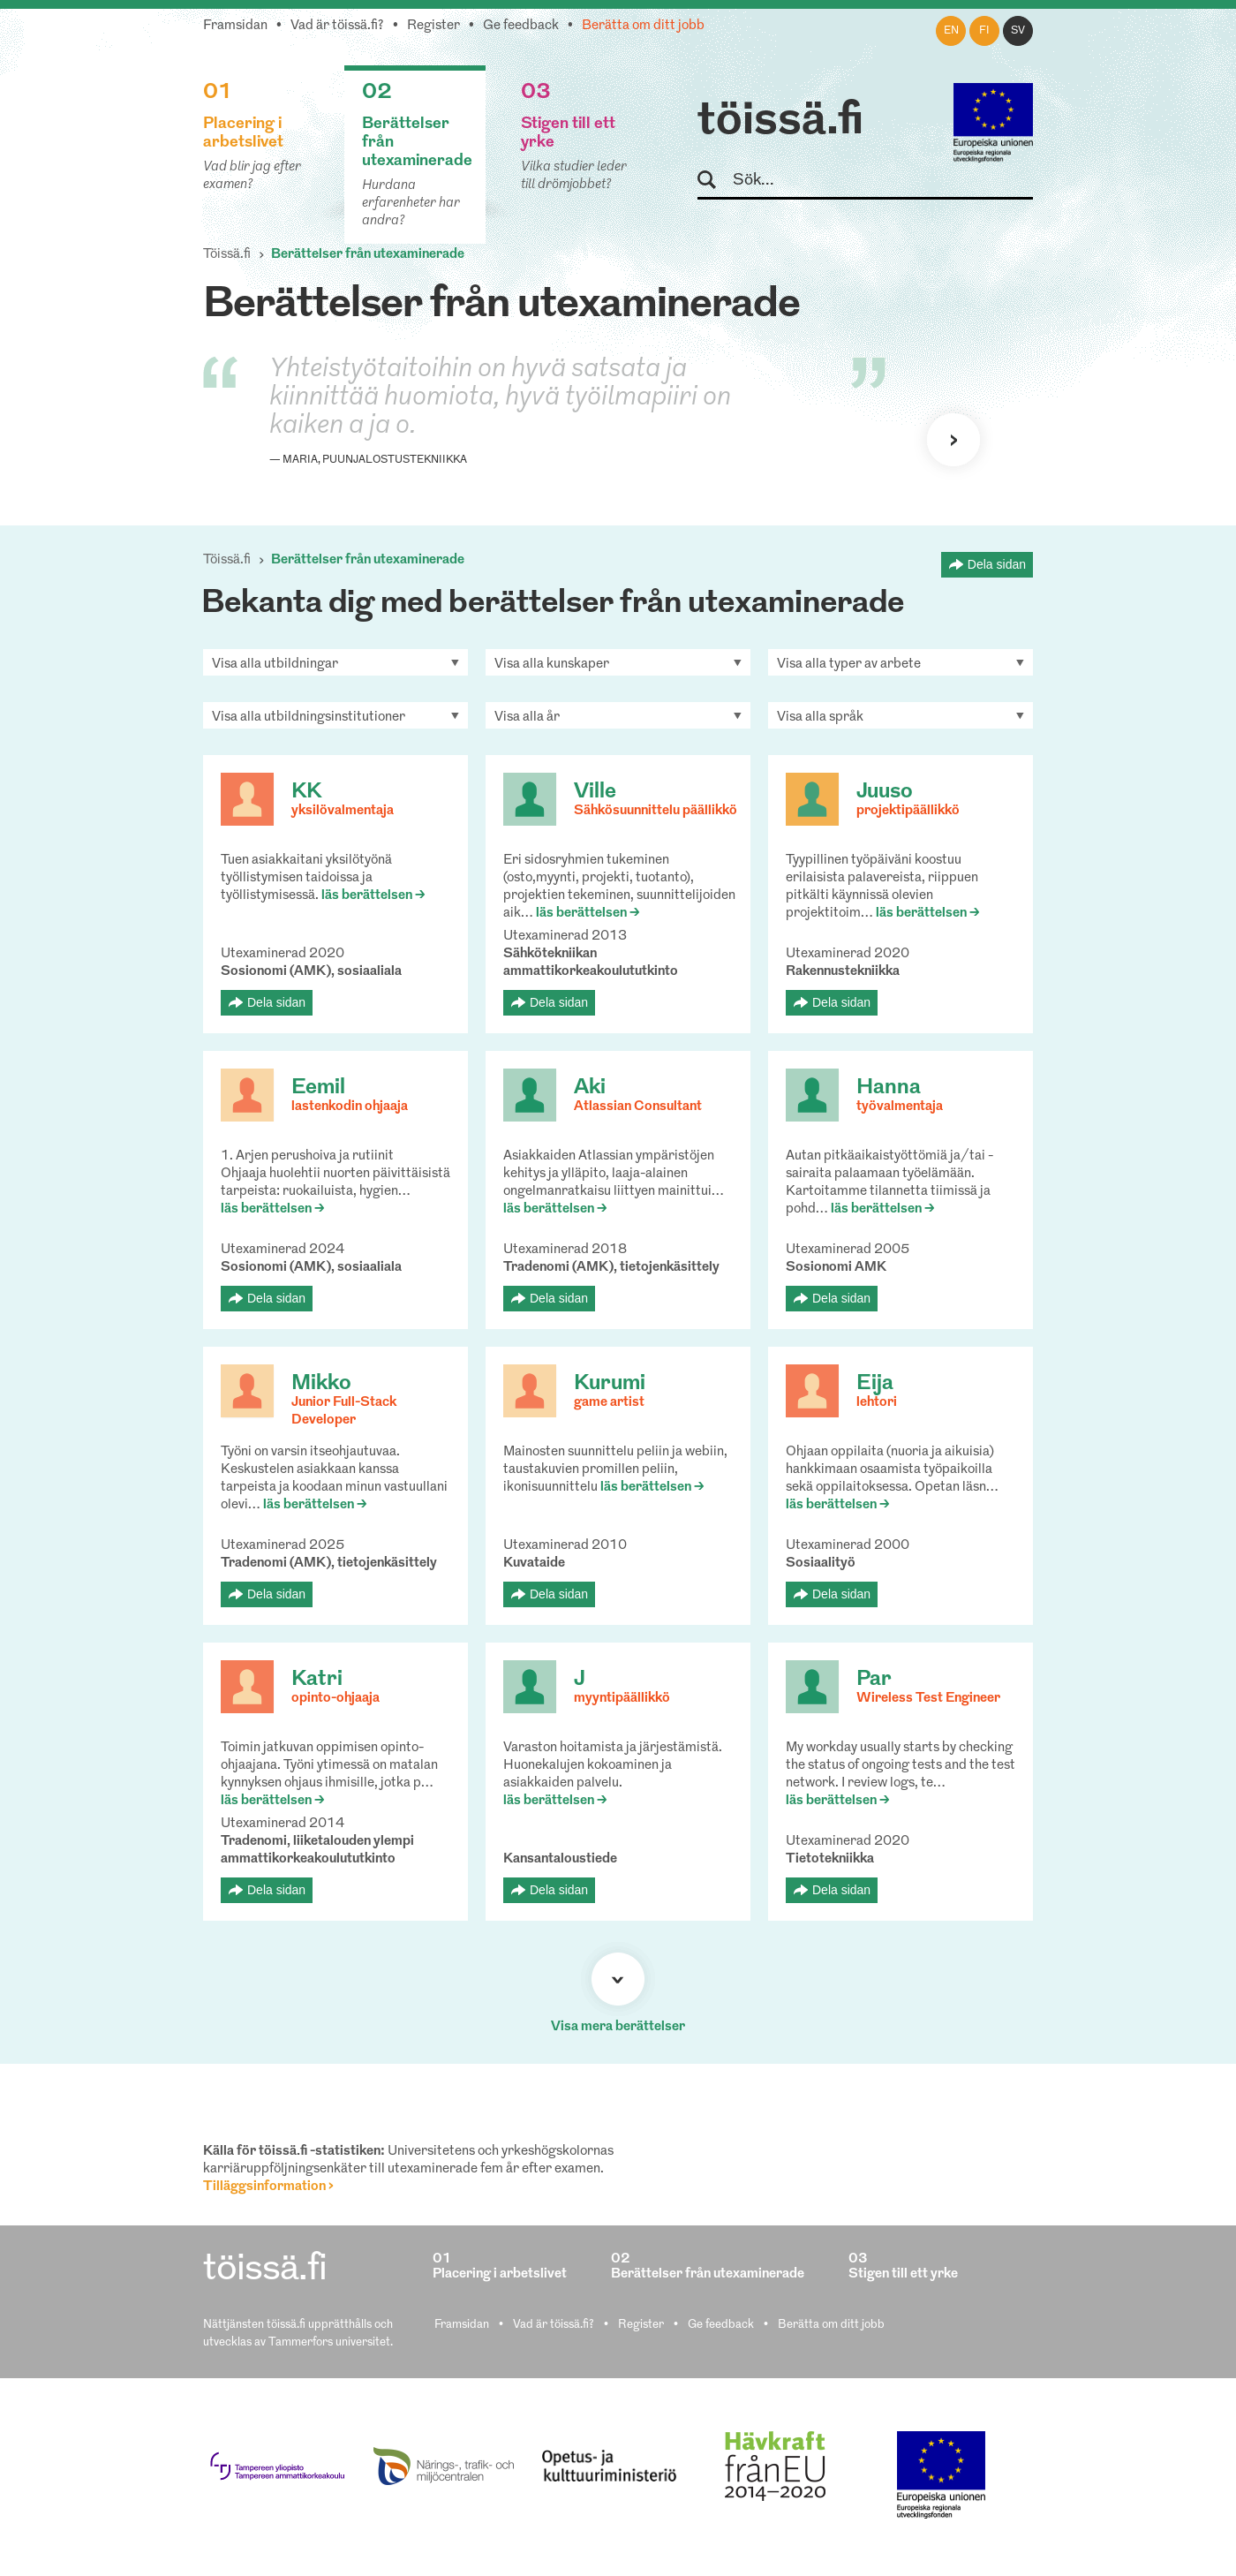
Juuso (884, 792)
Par (874, 1679)
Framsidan (235, 26)
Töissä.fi (227, 254)
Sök (714, 180)
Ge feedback (521, 26)
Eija (874, 1383)
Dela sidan (997, 564)
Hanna (888, 1088)
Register (433, 26)
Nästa (953, 440)
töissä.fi (780, 122)
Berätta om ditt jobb (643, 26)
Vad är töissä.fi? (337, 26)
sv (1018, 31)
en (951, 31)
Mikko (321, 1383)
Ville (595, 792)
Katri (317, 1679)
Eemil (318, 1088)
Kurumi (609, 1383)
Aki (590, 1088)
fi (984, 31)
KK (306, 792)
